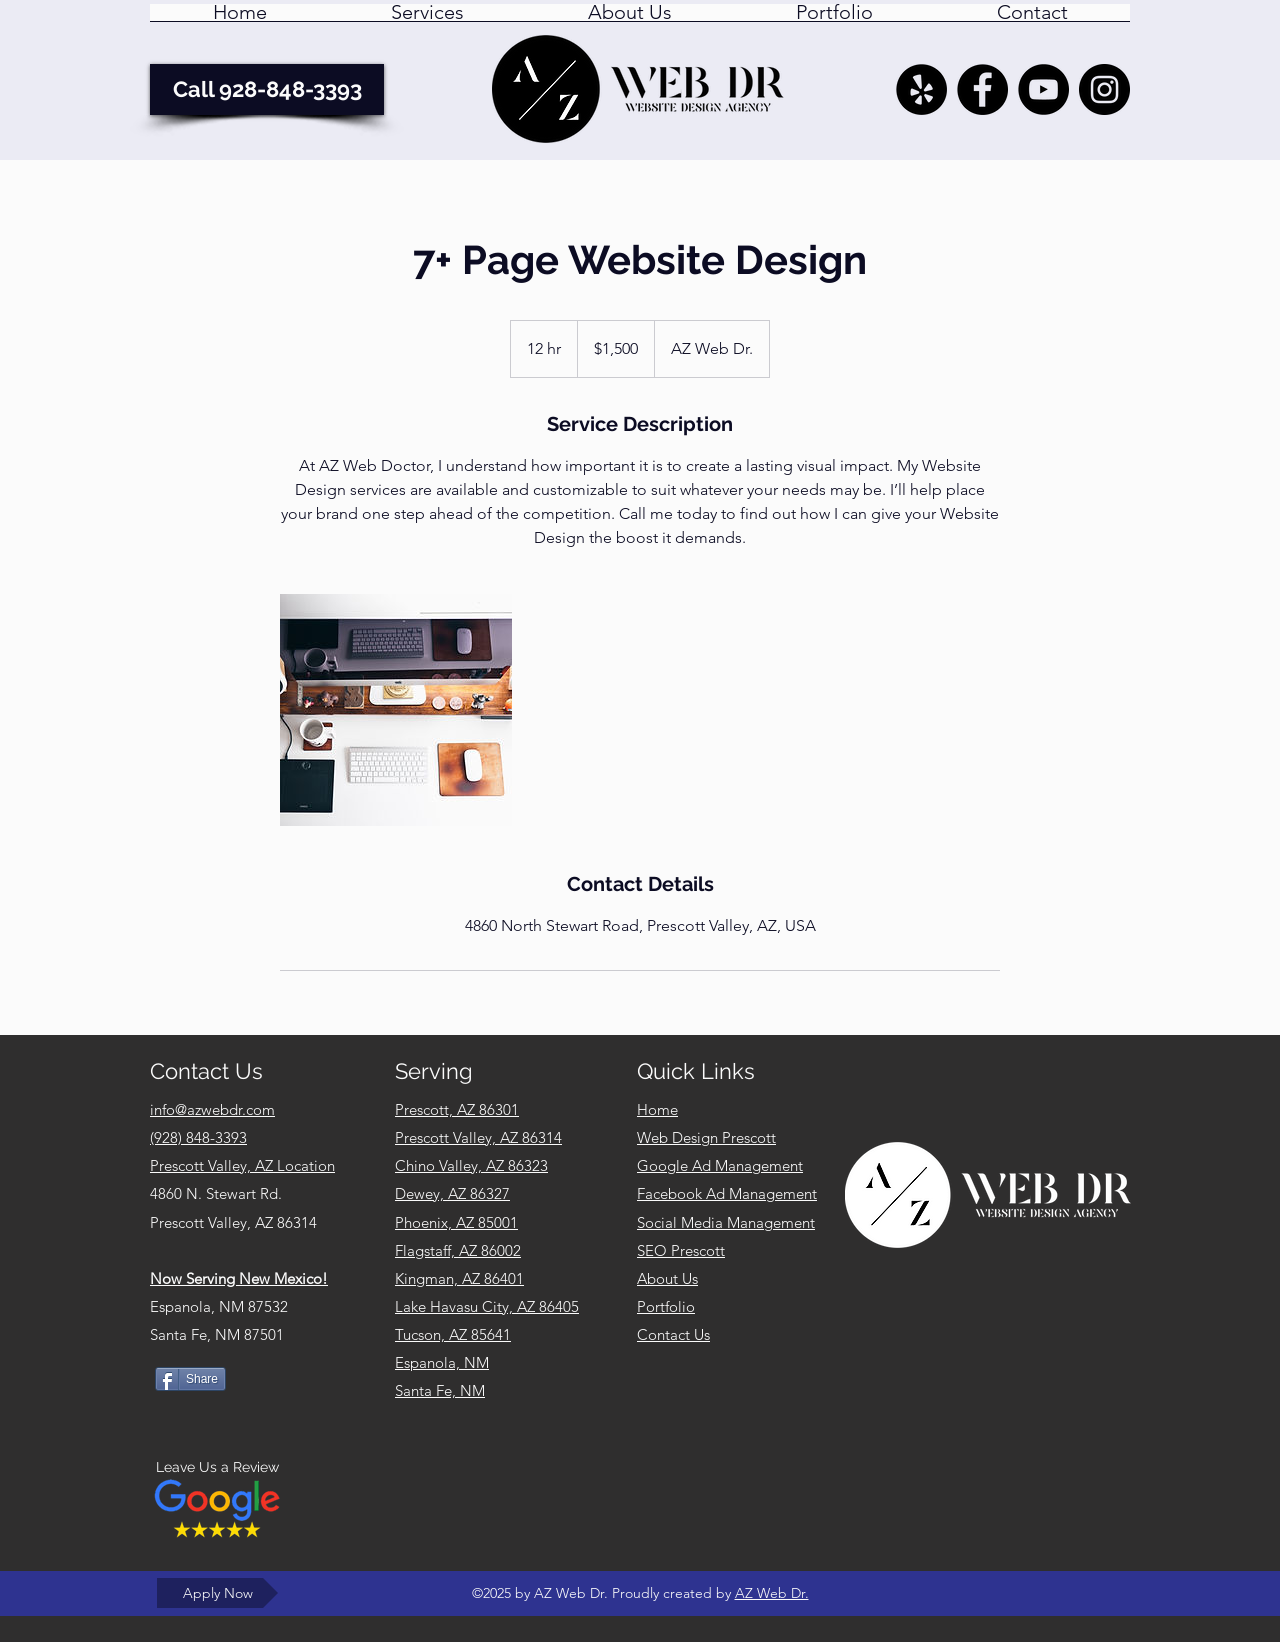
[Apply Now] (217, 1593)
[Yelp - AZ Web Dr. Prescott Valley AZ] (921, 89)
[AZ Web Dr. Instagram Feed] (1104, 89)
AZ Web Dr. (772, 1593)
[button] (427, 19)
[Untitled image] (396, 710)
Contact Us (673, 1334)
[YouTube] (1043, 89)
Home (657, 1109)
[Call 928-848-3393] (267, 89)
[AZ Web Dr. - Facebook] (982, 89)
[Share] (190, 1379)
